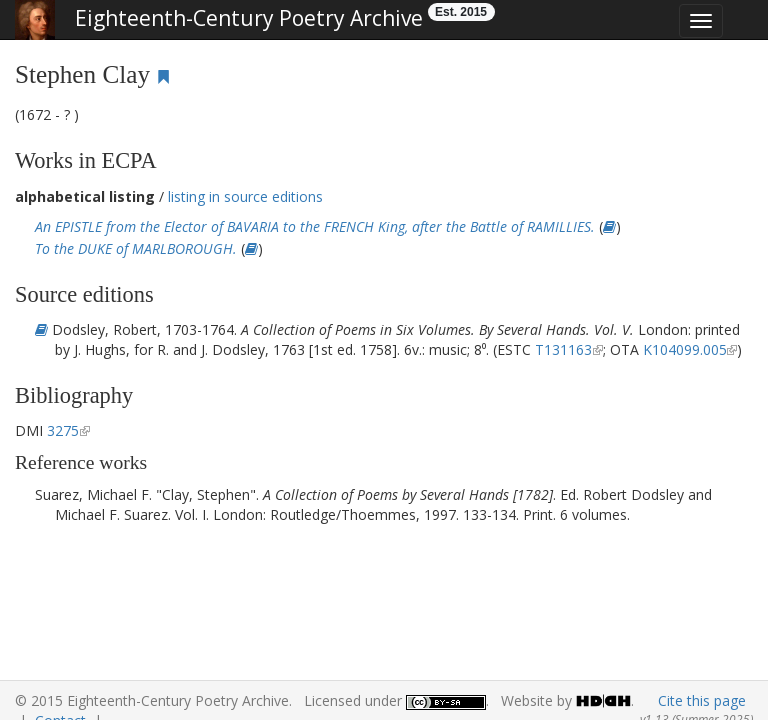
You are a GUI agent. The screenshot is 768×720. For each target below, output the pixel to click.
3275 (63, 430)
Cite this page (702, 700)
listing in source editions (245, 196)
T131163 (563, 349)
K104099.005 (685, 349)
